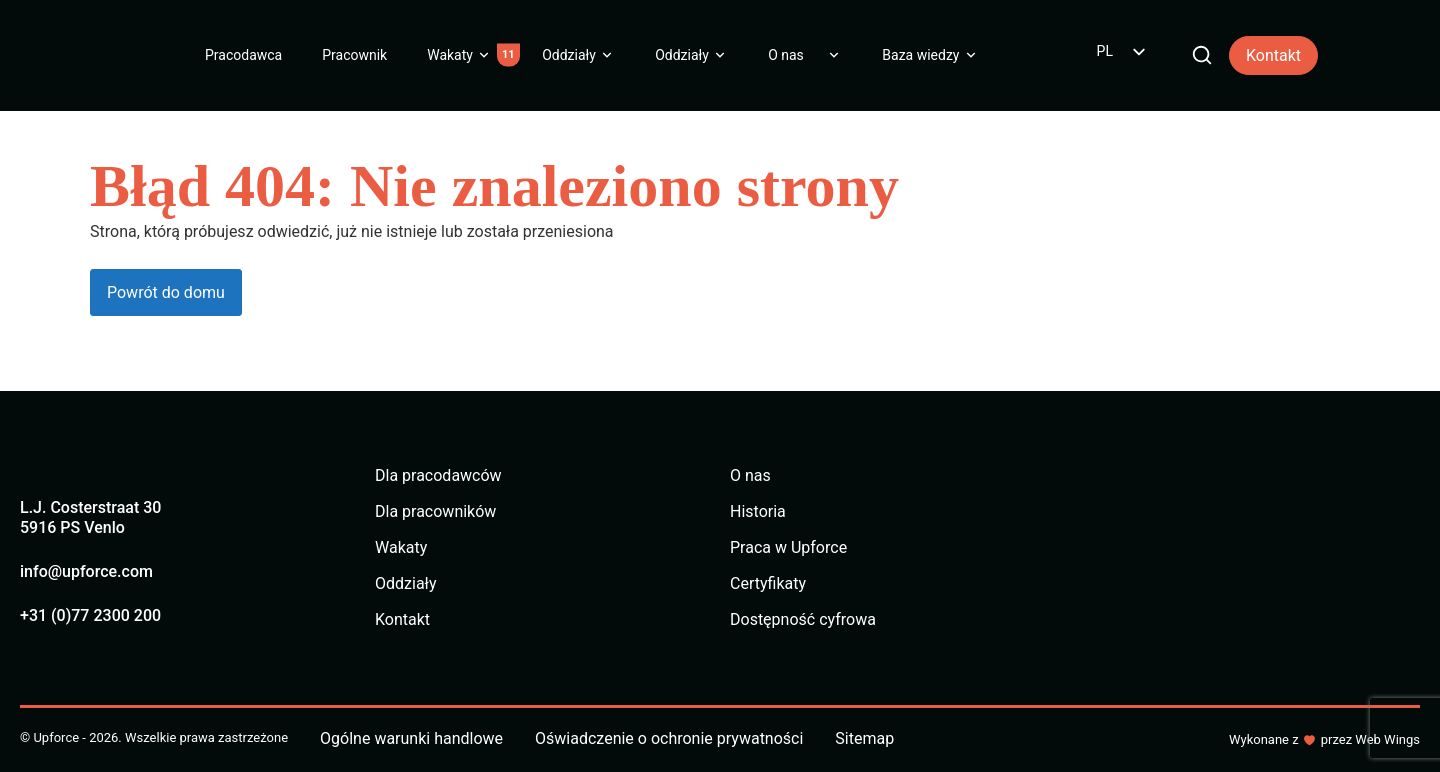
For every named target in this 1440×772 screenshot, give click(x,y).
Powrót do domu (166, 292)
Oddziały (569, 55)
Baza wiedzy (920, 55)
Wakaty (450, 55)
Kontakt (1273, 55)
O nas (786, 55)
